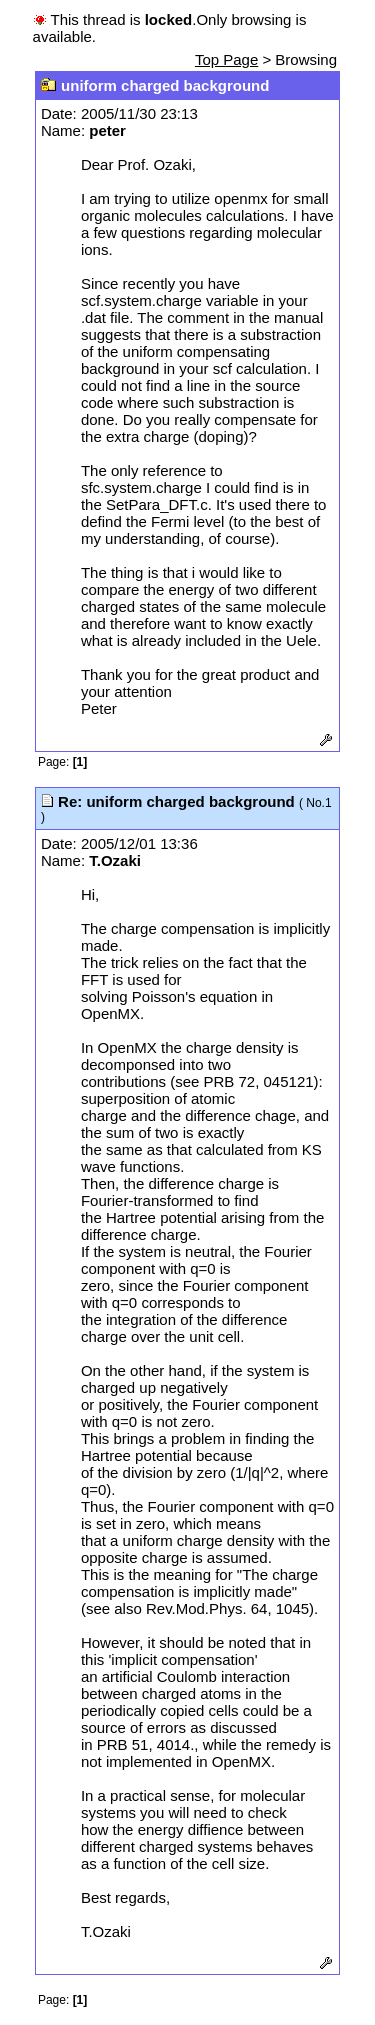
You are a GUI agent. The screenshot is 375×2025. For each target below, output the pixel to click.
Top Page (226, 59)
